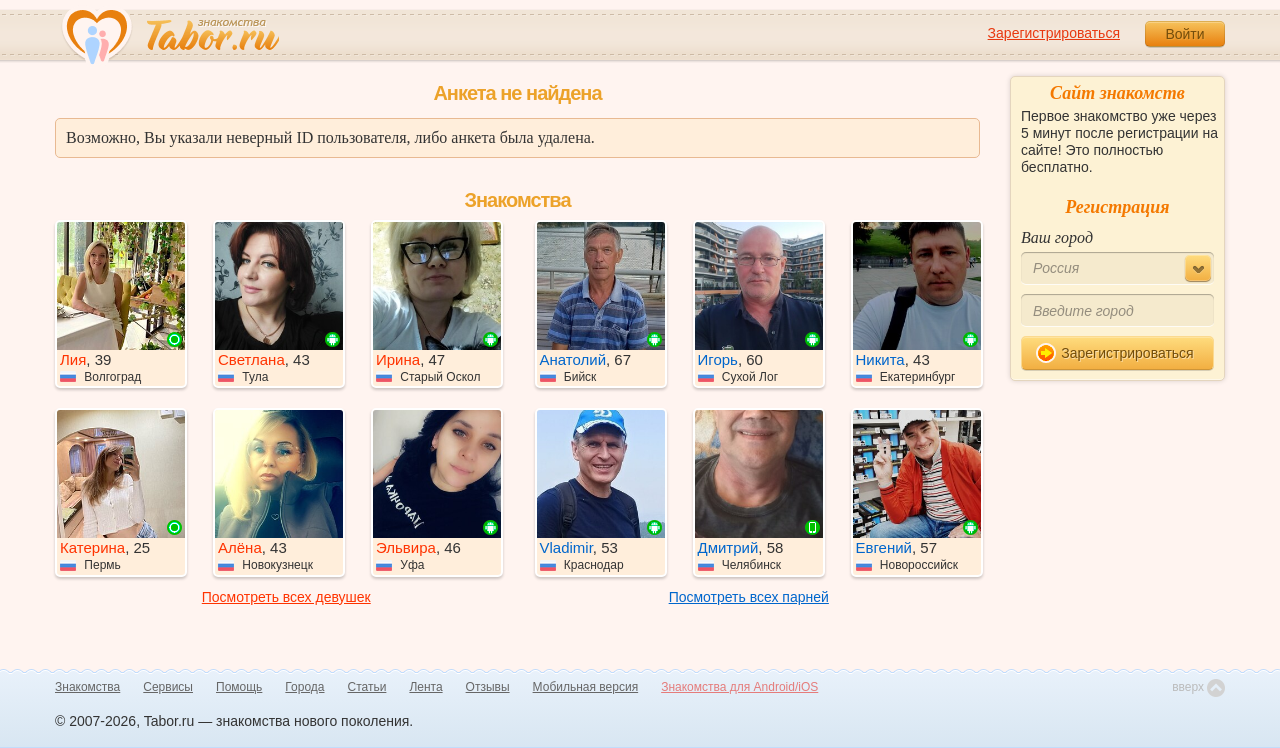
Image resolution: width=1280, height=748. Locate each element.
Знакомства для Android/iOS (739, 687)
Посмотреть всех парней (749, 597)
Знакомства (87, 687)
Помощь (239, 687)
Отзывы (488, 687)
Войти (1184, 34)
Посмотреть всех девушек (286, 597)
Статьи (367, 687)
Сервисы (168, 687)
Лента (425, 687)
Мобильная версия (586, 687)
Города (304, 687)
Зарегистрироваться (1054, 33)
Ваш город (1057, 237)
